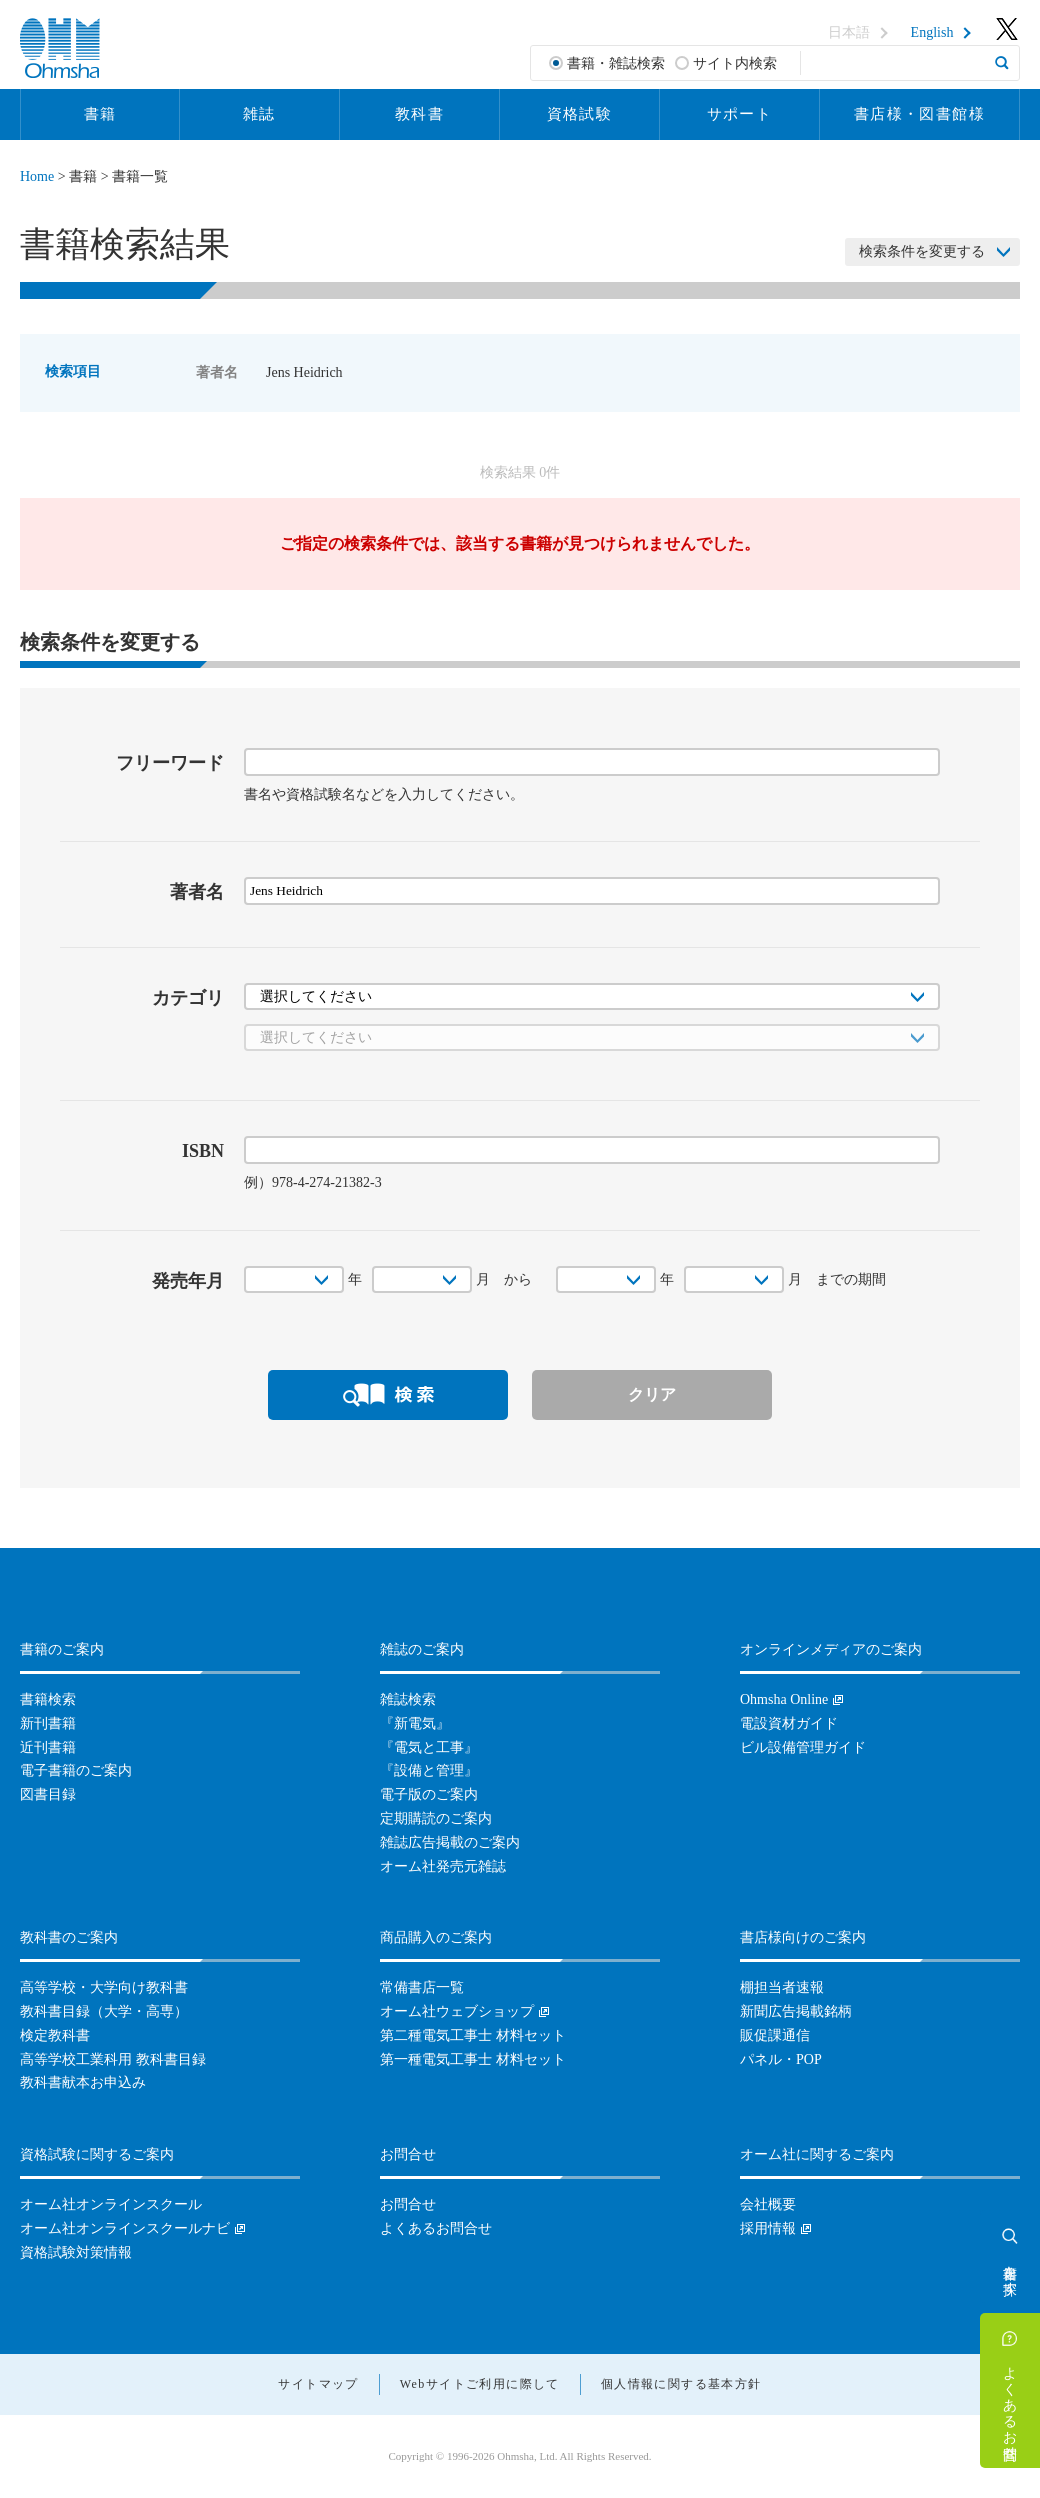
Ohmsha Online (784, 1699)
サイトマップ (318, 2384)
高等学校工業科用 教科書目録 (113, 2059)
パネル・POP (781, 2059)
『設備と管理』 (429, 1770)
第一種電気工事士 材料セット (473, 2059)
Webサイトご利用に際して (480, 2384)
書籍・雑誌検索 (616, 63)
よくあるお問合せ (1010, 2405)
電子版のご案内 (429, 1794)
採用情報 (768, 2228)
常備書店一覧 (422, 1987)
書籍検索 (48, 1699)
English (932, 33)
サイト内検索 (735, 63)
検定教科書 (55, 2035)
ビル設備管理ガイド (803, 1747)
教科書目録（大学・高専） (104, 2011)
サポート (740, 114)
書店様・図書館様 (919, 114)
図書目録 (48, 1794)
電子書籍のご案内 (76, 1770)
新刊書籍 (48, 1723)
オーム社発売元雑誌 (443, 1866)
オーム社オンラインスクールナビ (125, 2228)
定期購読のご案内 (436, 1818)
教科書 (419, 114)
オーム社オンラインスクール (111, 2204)
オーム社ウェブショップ (457, 2011)
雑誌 (259, 114)
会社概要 (768, 2204)
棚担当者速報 (782, 1987)
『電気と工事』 (429, 1747)
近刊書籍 (48, 1747)
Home (37, 176)
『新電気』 (415, 1723)
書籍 (100, 114)
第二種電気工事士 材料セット (473, 2035)
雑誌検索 (408, 1699)
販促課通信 (775, 2035)
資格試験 (580, 114)
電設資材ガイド (789, 1723)
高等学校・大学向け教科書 (104, 1987)
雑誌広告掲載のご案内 (450, 1842)
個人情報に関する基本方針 (681, 2384)
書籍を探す (1010, 2272)
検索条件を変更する (922, 251)
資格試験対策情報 (76, 2252)
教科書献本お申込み (83, 2082)
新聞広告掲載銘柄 (796, 2011)
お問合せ (408, 2204)
